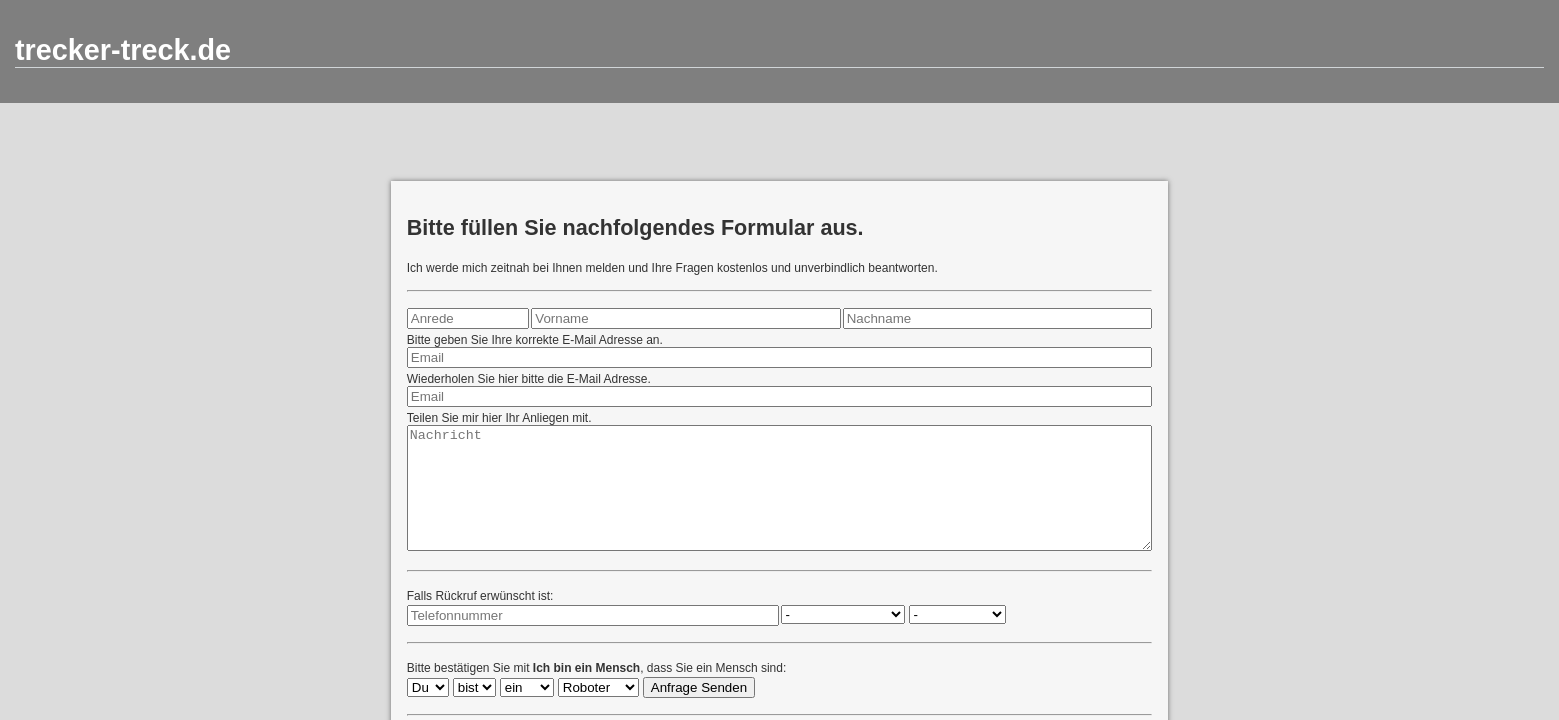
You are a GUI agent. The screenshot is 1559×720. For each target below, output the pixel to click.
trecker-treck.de (123, 50)
